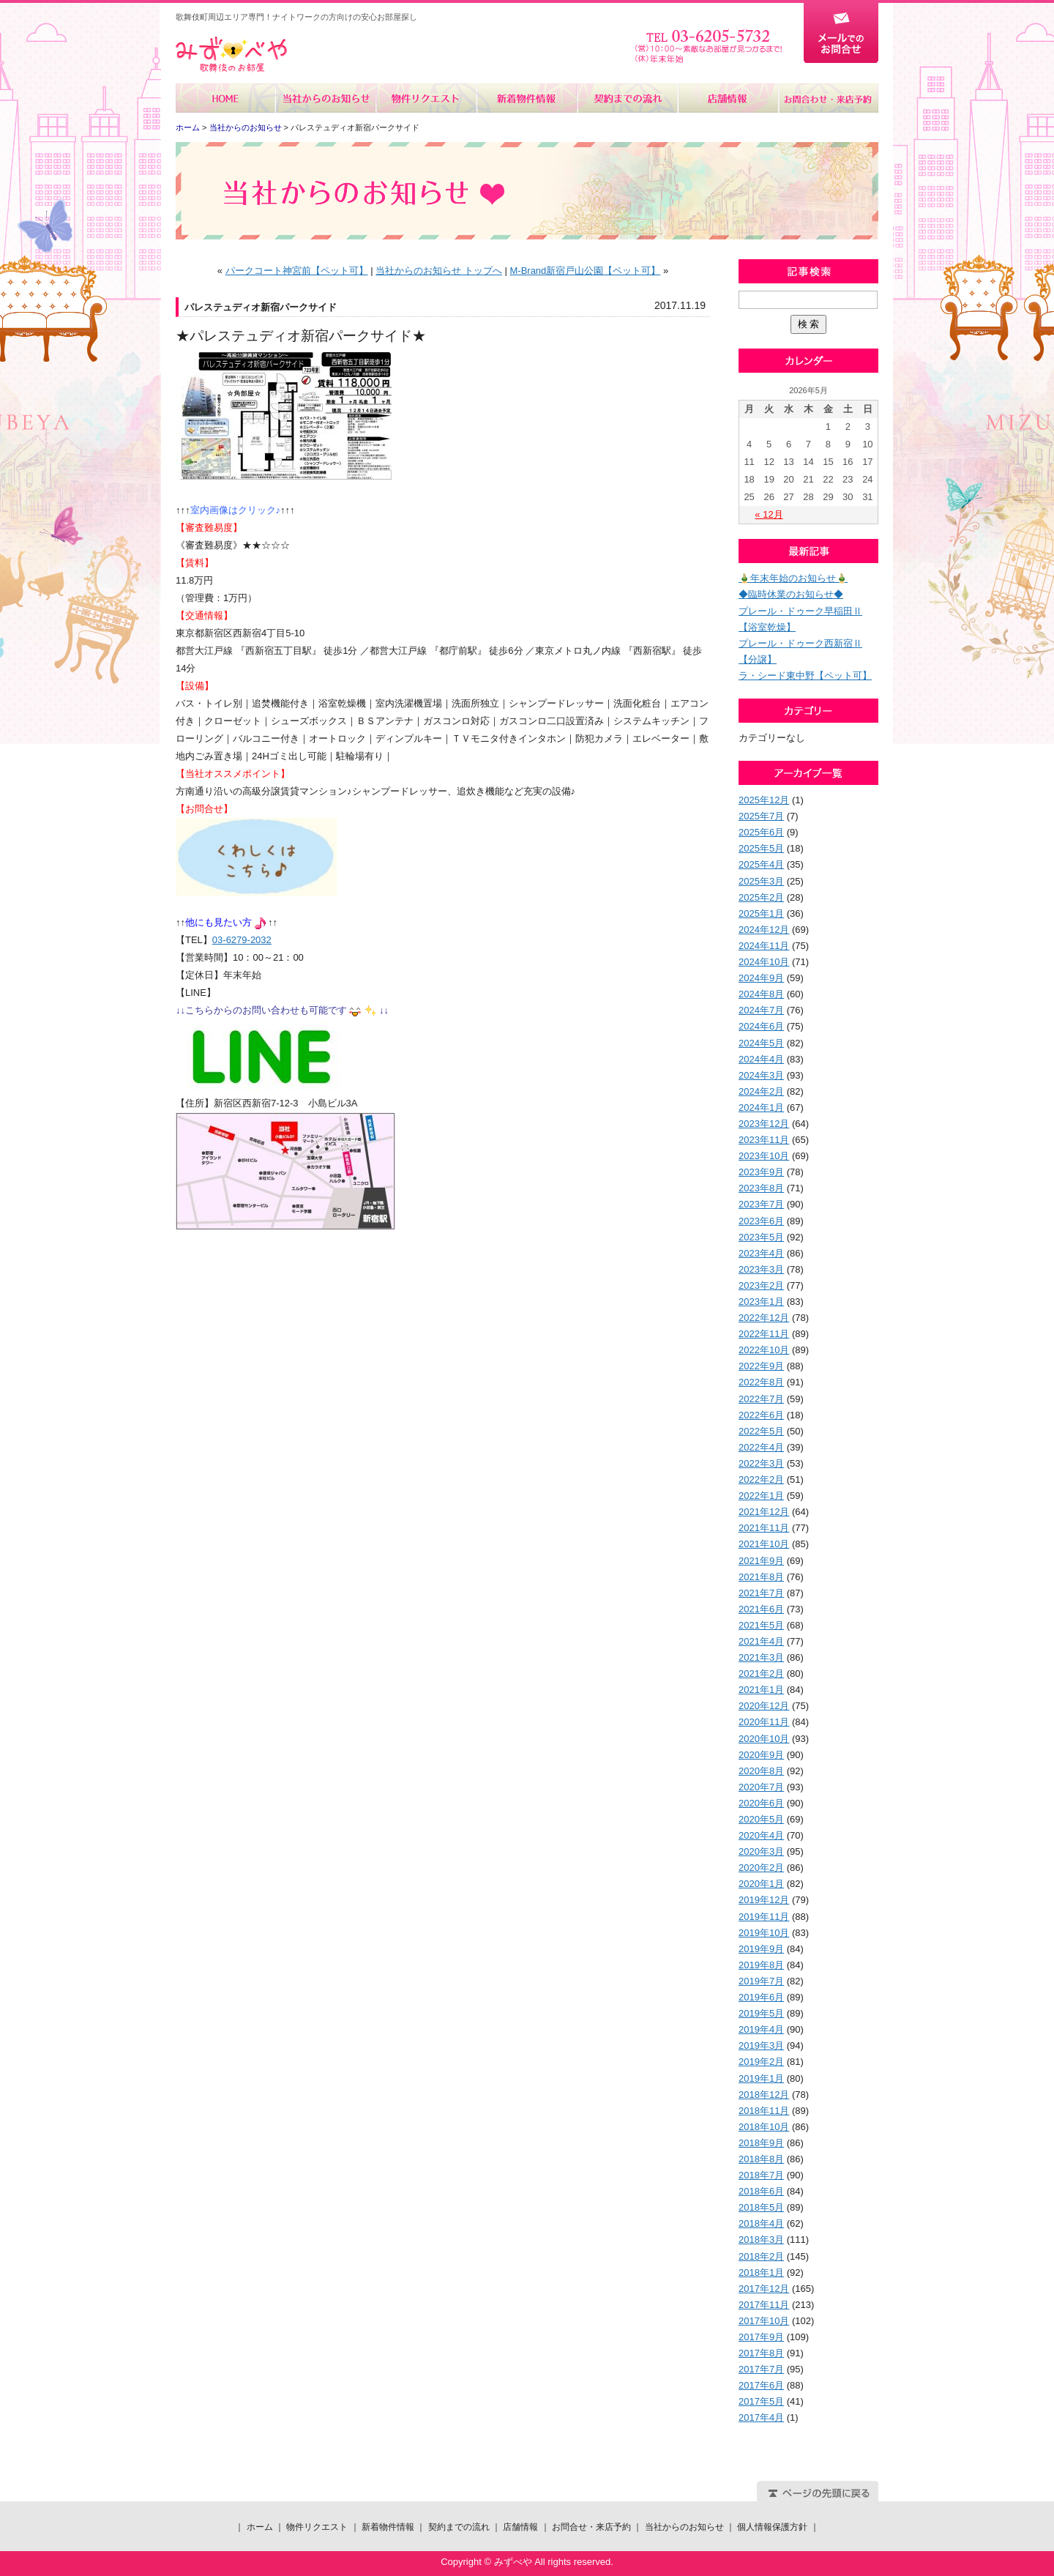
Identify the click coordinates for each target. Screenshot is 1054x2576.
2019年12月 (764, 1899)
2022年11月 (764, 1333)
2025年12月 (764, 799)
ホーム (226, 98)
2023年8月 (761, 1188)
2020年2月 (761, 1867)
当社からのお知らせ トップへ (438, 270)
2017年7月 (761, 2369)
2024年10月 (764, 961)
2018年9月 (761, 2142)
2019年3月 (761, 2045)
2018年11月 (764, 2110)
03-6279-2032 (242, 939)
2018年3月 (761, 2239)
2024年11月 (764, 945)
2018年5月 (761, 2207)
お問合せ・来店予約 (827, 98)
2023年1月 (761, 1301)
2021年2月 (761, 1673)
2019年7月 (761, 1981)
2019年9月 (761, 1948)
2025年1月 (761, 913)
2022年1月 (761, 1495)
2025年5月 (761, 848)
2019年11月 (764, 1916)
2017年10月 (764, 2320)
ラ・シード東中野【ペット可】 (805, 675)
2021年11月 (764, 1527)
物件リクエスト (426, 98)
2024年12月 (764, 929)
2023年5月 (761, 1237)
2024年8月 (761, 994)
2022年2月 (761, 1479)
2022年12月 (764, 1317)
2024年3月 (761, 1075)
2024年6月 (761, 1026)
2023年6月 (761, 1221)
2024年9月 (761, 977)
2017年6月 (761, 2385)
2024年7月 (761, 1010)
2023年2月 (761, 1285)
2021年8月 (761, 1576)
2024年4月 (761, 1059)
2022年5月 (761, 1431)
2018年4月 (761, 2223)
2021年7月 (761, 1592)
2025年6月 (761, 832)
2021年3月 (761, 1657)
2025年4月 (761, 864)
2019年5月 (761, 2013)
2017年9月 (761, 2336)
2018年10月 (764, 2126)
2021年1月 (761, 1689)
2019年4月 (761, 2029)
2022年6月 (761, 1415)
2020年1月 (761, 1883)
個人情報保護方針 (772, 2527)
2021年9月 (761, 1560)
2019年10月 (764, 1932)
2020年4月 (761, 1835)
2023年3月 (761, 1269)
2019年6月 (761, 1997)
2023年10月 (764, 1155)
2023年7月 (761, 1204)
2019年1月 (761, 2078)
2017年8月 (761, 2353)
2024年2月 (761, 1091)
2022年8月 (761, 1382)
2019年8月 (761, 1964)
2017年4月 (761, 2417)
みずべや (231, 54)
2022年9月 (761, 1365)
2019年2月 (761, 2061)
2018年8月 (761, 2159)
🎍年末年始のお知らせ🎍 (793, 578)
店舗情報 (727, 98)
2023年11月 (764, 1139)
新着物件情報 (526, 98)
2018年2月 (761, 2256)
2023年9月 (761, 1171)
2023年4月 (761, 1253)
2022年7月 (761, 1398)
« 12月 (768, 514)
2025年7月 (761, 816)
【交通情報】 (204, 615)
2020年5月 (761, 1819)
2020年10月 (764, 1738)
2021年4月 (761, 1641)
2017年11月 (764, 2304)
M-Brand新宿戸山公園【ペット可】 (584, 270)
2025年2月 (761, 897)
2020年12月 (764, 1705)
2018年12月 (764, 2094)
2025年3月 (761, 881)
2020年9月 (761, 1754)
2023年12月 (764, 1123)
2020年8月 (761, 1770)
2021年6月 (761, 1609)
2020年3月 (761, 1851)
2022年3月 (761, 1463)
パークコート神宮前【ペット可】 (296, 270)
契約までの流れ (627, 98)
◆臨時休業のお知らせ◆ (791, 594)
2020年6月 (761, 1803)
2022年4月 (761, 1447)
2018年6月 (761, 2191)
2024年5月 (761, 1043)
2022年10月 (764, 1349)
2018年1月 (761, 2272)
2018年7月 (761, 2175)
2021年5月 (761, 1625)
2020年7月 (761, 1787)
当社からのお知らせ (326, 98)
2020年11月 (764, 1721)
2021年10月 (764, 1543)
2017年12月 (764, 2288)
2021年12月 (764, 1511)
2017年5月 (761, 2401)
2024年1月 (761, 1107)
